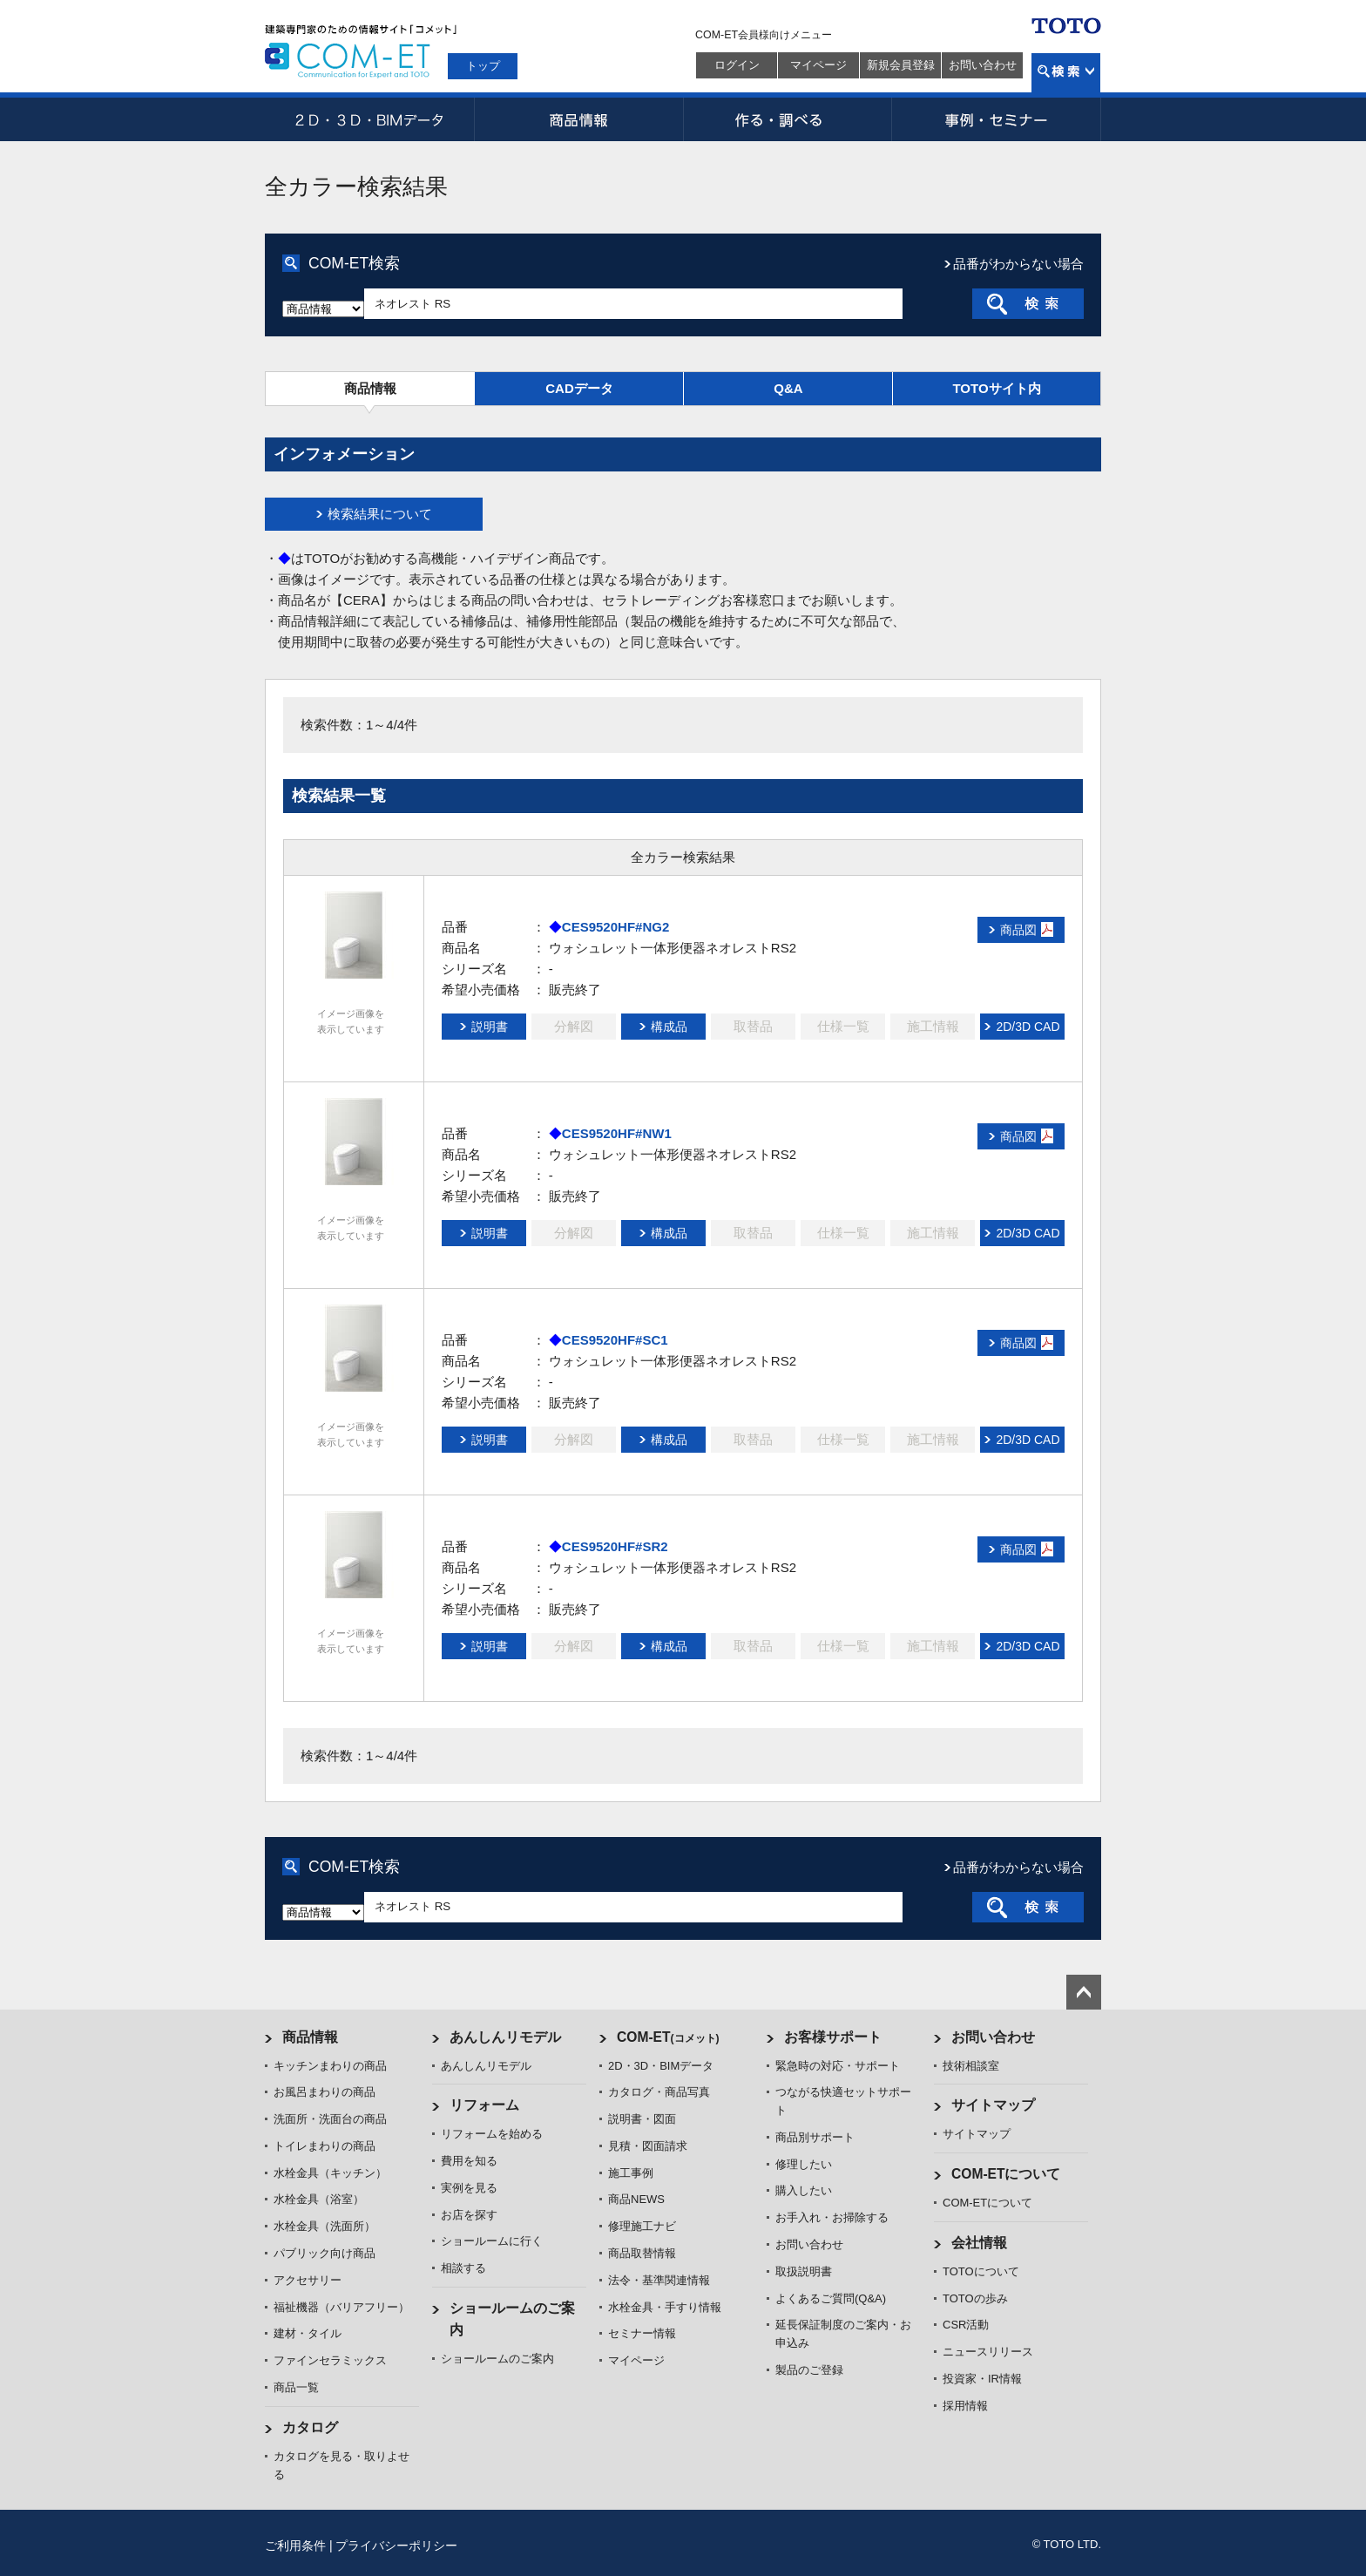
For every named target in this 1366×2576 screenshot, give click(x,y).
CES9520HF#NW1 (617, 1133)
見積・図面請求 (647, 2145)
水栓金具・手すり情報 (664, 2307)
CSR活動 (966, 2324)
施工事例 (630, 2172)
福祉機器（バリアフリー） (341, 2307)
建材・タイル (308, 2333)
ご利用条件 (295, 2545)
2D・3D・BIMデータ (369, 119)
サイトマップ (993, 2105)
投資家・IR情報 (982, 2378)
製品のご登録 (809, 2369)
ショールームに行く (492, 2240)
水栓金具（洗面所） (324, 2226)
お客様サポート (833, 2037)
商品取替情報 (642, 2253)
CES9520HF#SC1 (615, 1339)
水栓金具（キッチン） (330, 2172)
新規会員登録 (901, 64)
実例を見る (469, 2187)
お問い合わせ (983, 64)
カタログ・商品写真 (659, 2091)
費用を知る (469, 2160)
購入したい (803, 2190)
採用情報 (965, 2405)
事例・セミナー (996, 119)
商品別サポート (815, 2137)
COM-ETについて (1006, 2173)
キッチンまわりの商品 (330, 2065)
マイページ (818, 64)
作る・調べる (787, 119)
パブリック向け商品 (324, 2253)
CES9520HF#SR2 (615, 1546)
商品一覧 (296, 2387)
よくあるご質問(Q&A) (830, 2298)
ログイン (737, 64)
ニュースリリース (988, 2351)
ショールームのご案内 (497, 2358)
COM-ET (668, 2037)
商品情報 (578, 119)
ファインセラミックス (330, 2360)
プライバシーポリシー (396, 2545)
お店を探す (469, 2214)
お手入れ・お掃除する (832, 2217)
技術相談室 (971, 2065)
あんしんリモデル (505, 2037)
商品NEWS (636, 2199)
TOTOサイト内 (996, 388)
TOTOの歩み (975, 2298)
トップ (483, 65)
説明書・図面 (642, 2118)
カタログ (310, 2427)
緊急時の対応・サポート (837, 2065)
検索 (1065, 72)
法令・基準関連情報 (659, 2280)
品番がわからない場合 (1018, 263)
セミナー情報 (642, 2333)
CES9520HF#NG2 (615, 926)
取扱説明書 (803, 2271)
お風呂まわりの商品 (324, 2091)
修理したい (803, 2164)
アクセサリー (308, 2280)
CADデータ (579, 388)
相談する (463, 2267)
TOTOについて (981, 2271)
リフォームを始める (492, 2133)
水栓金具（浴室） (319, 2199)
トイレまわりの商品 (324, 2145)
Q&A (788, 388)
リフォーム (484, 2105)
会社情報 (979, 2242)
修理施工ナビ (642, 2226)
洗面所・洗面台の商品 (330, 2118)
